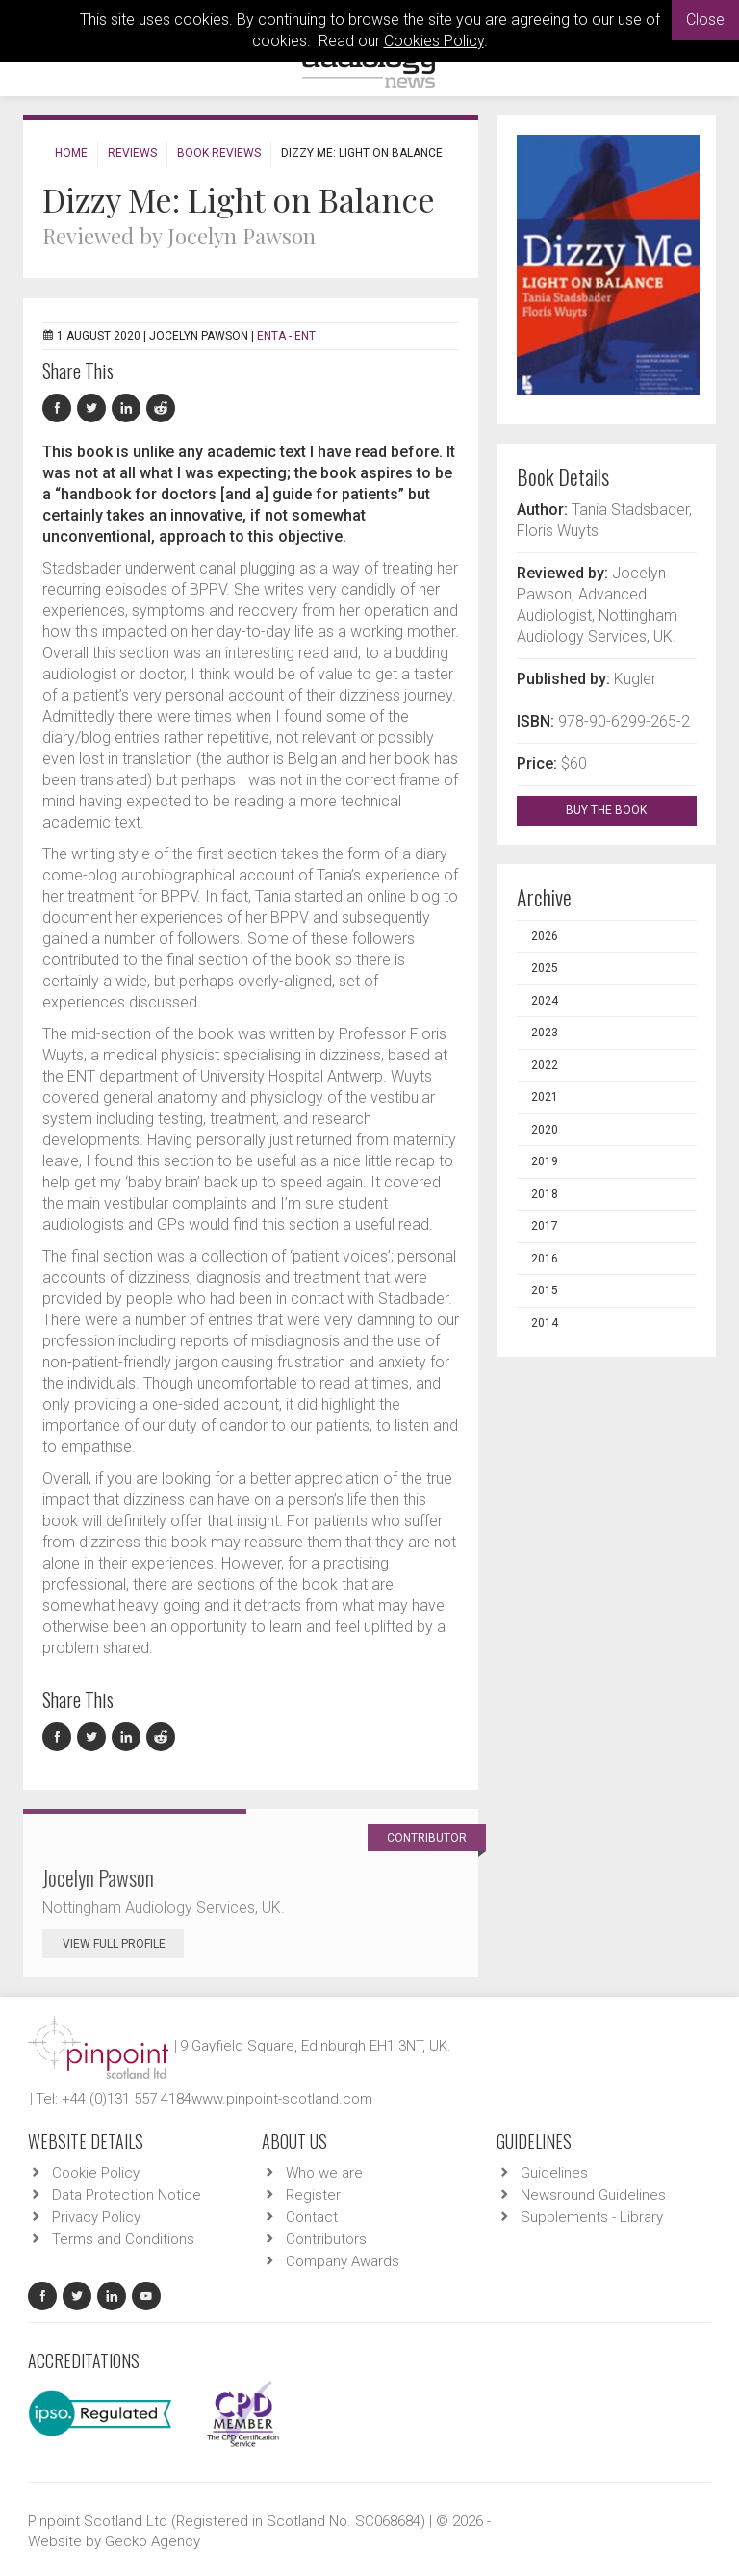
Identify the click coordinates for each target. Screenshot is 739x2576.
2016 (544, 1258)
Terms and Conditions (123, 2239)
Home (71, 153)
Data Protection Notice (126, 2195)
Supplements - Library (592, 2217)
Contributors (326, 2239)
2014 (544, 1323)
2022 (544, 1065)
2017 (544, 1226)
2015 (544, 1290)
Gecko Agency (152, 2541)
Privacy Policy (96, 2217)
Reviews (132, 153)
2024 (544, 1000)
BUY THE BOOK (623, 810)
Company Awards (342, 2261)
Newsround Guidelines (593, 2195)
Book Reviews (219, 153)
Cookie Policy (96, 2172)
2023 (544, 1032)
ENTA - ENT (286, 336)
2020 (544, 1129)
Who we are (324, 2172)
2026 (544, 936)
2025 (544, 968)
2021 (544, 1097)
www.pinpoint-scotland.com (281, 2098)
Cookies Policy (434, 41)
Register (313, 2195)
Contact (312, 2217)
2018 (544, 1194)
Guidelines (554, 2172)
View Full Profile (123, 1944)
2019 (544, 1161)
